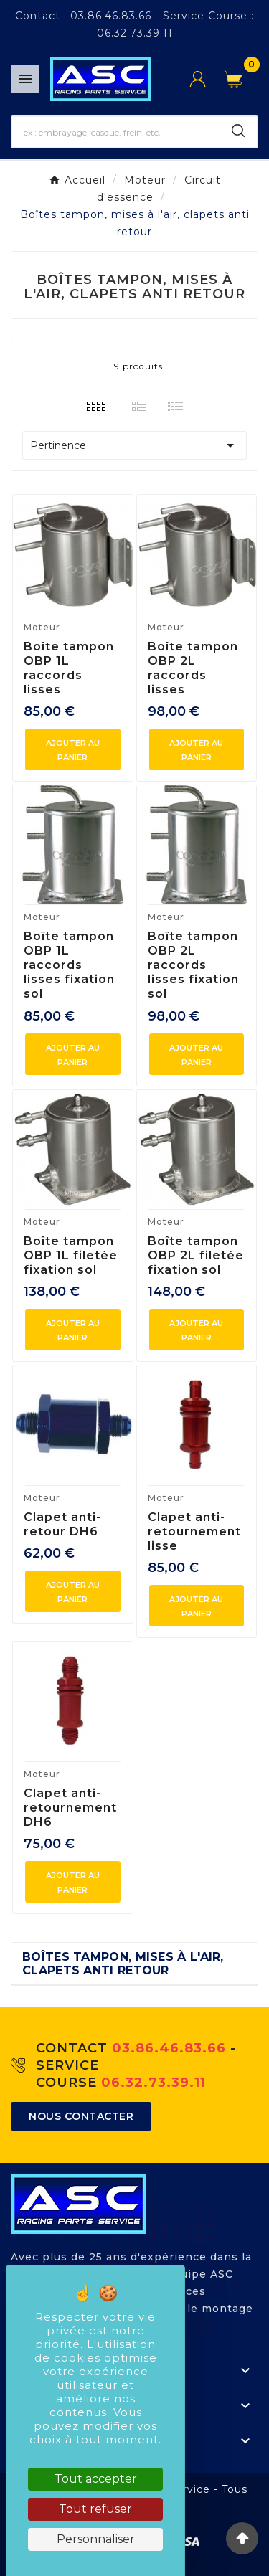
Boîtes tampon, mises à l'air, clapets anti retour (123, 1963)
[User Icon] (206, 79)
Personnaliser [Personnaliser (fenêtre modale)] (96, 2539)
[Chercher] (116, 132)
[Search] (238, 130)
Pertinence (134, 445)
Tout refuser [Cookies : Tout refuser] (95, 2509)
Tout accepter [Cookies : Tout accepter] (96, 2479)
